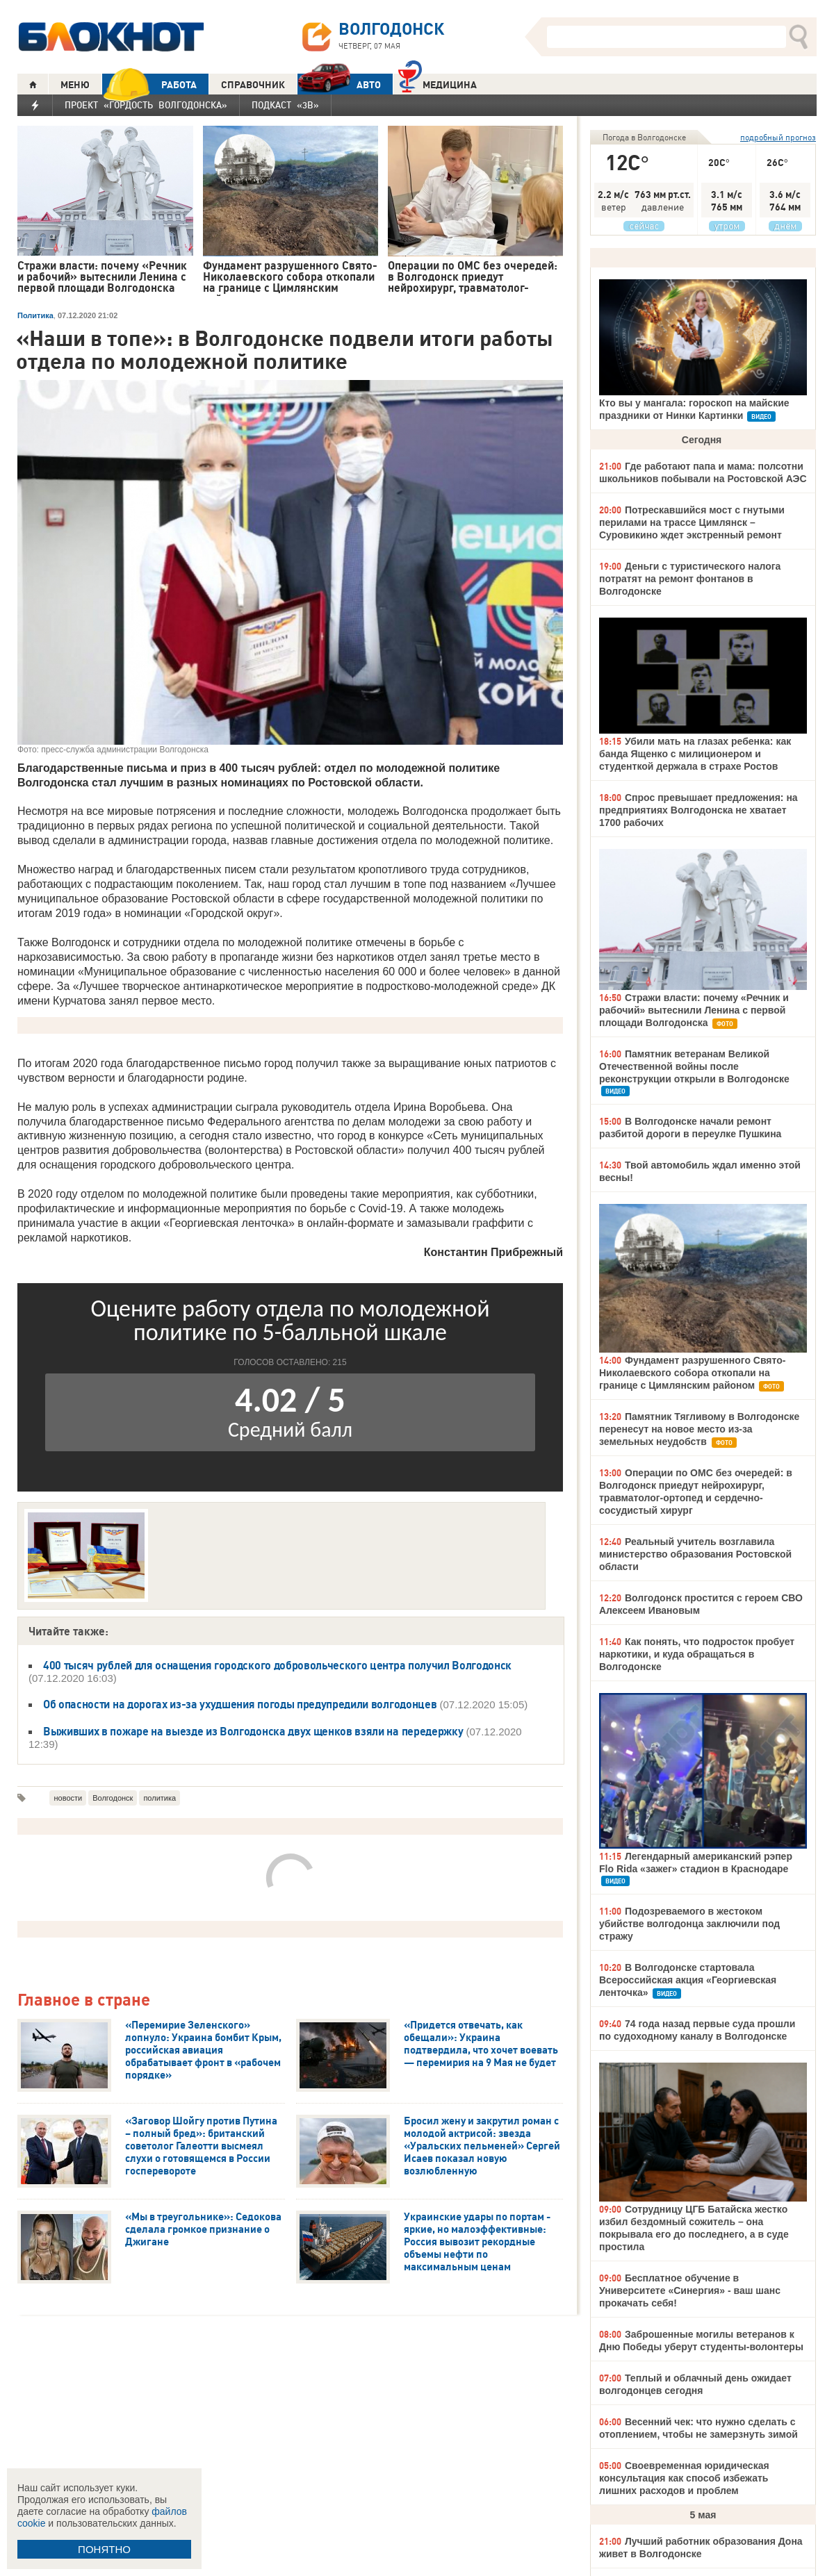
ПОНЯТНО (104, 2549)
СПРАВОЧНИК (253, 85)
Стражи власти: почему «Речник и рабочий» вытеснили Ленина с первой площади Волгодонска (694, 1010)
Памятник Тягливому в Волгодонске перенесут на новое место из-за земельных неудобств (699, 1429)
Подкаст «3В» (285, 104)
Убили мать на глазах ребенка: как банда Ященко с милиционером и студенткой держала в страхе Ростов (695, 754)
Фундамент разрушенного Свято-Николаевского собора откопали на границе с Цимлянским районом (692, 1373)
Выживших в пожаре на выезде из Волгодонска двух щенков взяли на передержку (253, 1731)
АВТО (339, 84)
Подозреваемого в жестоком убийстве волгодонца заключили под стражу (689, 1924)
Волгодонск (112, 1798)
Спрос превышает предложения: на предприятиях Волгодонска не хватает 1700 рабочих (698, 810)
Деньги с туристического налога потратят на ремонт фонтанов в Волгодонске (689, 579)
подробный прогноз (778, 137)
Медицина (437, 83)
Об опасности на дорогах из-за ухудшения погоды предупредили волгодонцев (239, 1704)
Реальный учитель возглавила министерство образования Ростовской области (695, 1554)
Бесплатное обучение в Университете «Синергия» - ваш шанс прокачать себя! (689, 2290)
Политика (35, 315)
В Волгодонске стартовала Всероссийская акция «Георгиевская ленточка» (687, 1980)
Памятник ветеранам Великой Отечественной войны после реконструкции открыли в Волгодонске (694, 1066)
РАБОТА (149, 84)
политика (159, 1798)
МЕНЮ (75, 85)
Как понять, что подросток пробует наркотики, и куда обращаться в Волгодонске (696, 1654)
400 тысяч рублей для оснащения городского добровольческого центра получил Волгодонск (277, 1665)
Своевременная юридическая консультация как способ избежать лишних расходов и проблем (684, 2478)
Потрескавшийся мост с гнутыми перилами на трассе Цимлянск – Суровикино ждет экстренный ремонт (692, 522)
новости (68, 1798)
